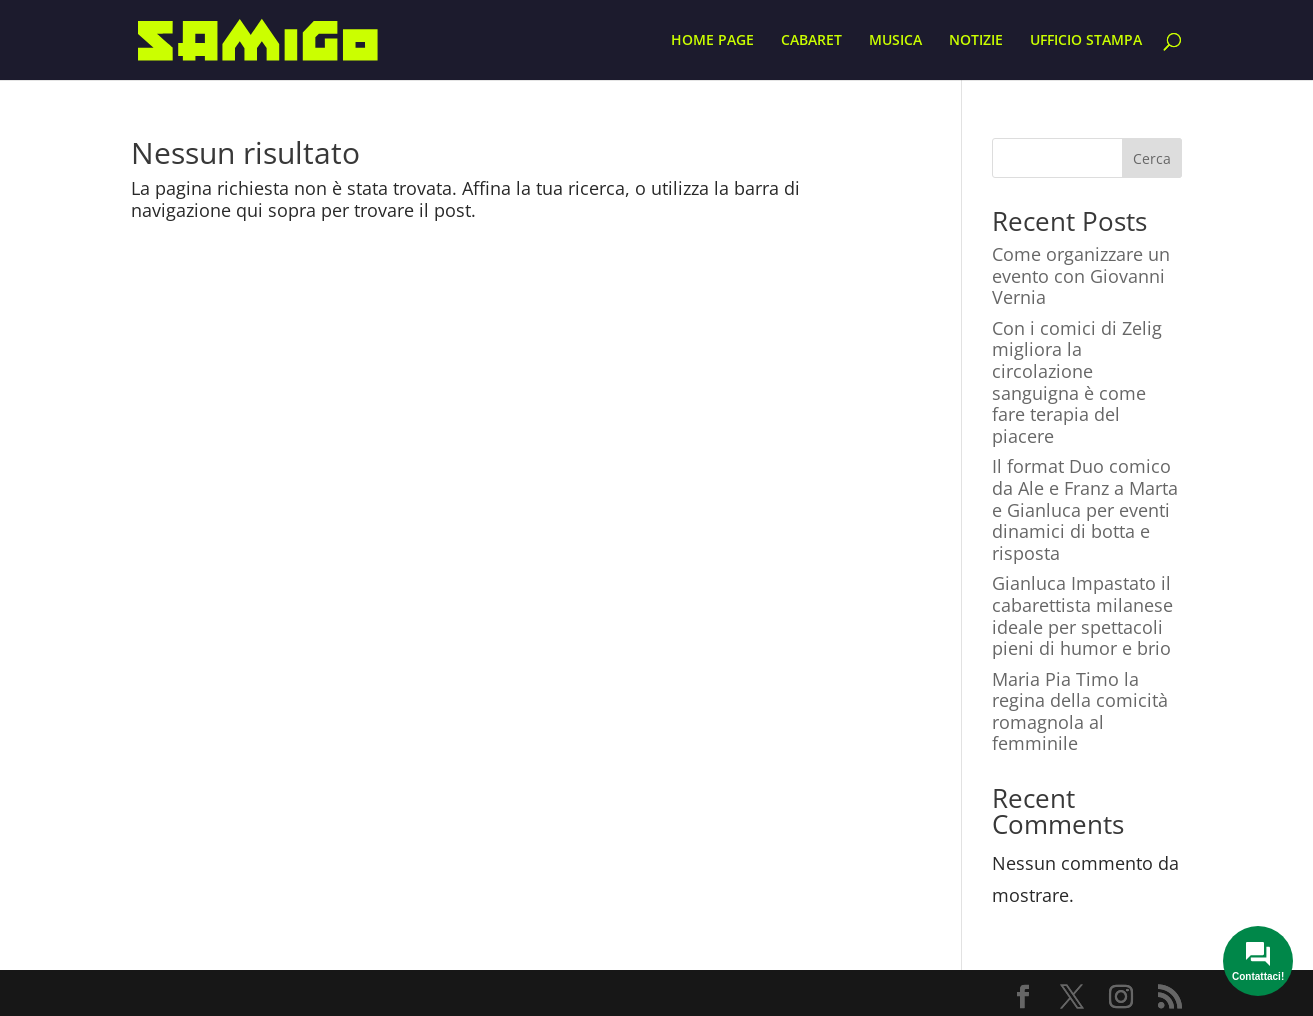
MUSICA (895, 41)
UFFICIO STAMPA (1086, 41)
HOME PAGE (712, 41)
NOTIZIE (976, 41)
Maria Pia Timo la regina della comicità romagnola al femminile (1080, 711)
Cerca (1152, 158)
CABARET (811, 41)
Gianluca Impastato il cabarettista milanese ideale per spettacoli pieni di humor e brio (1082, 615)
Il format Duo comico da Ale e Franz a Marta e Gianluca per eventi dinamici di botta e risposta (1085, 509)
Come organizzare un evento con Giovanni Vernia (1081, 275)
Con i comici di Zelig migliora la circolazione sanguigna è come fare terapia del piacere (1077, 382)
